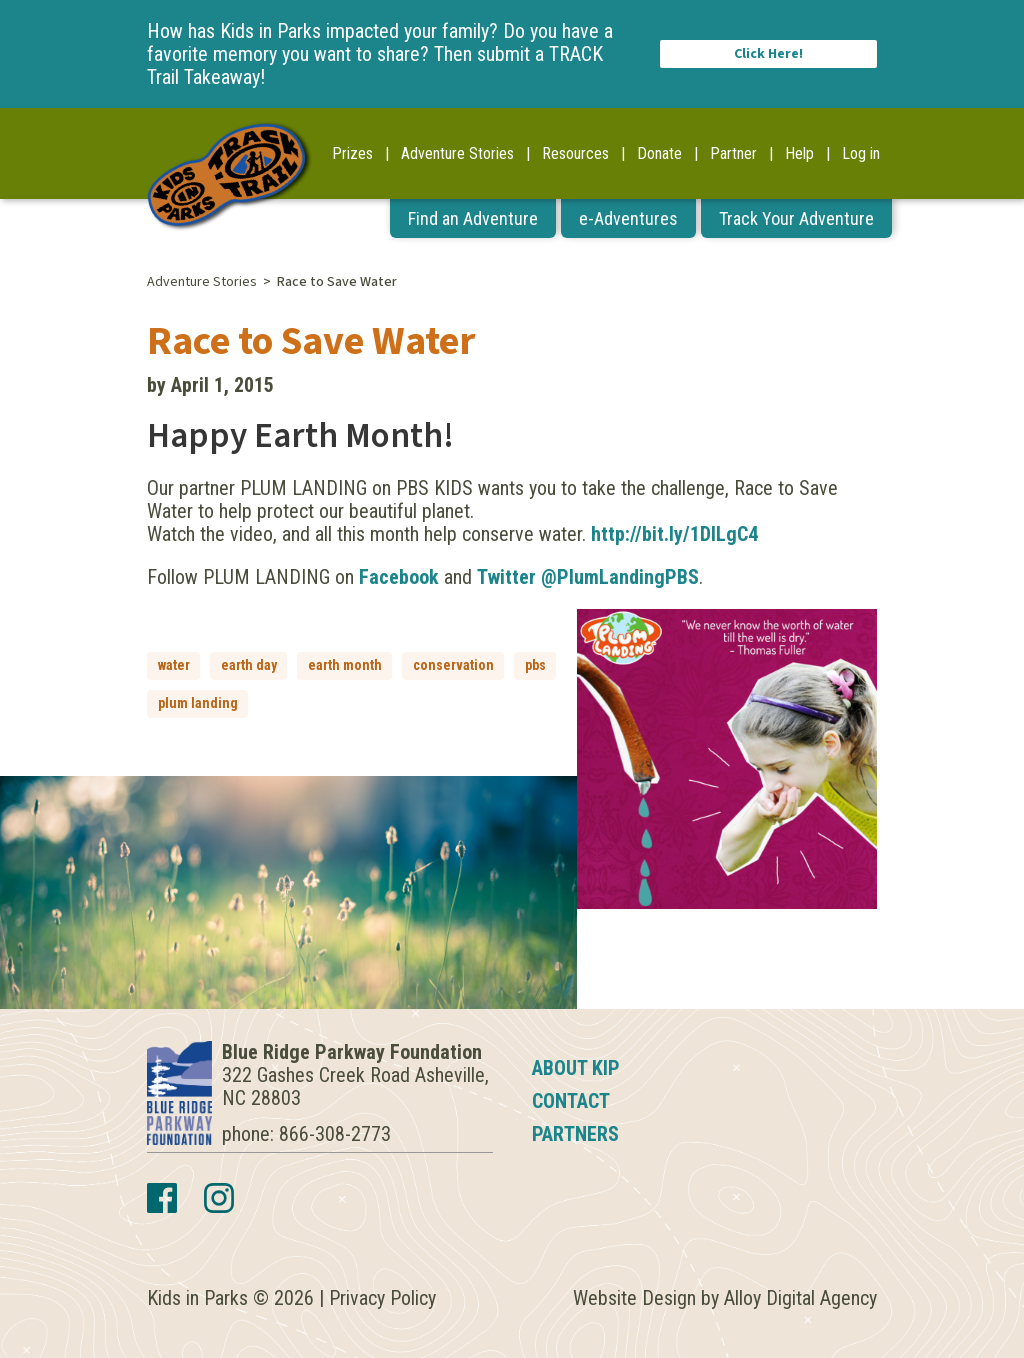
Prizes (352, 153)
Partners (575, 1134)
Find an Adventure (473, 218)
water (174, 665)
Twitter (506, 577)
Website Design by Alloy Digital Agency (725, 1298)
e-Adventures (628, 218)
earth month (345, 665)
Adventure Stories (457, 153)
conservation (453, 665)
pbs (535, 665)
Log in (861, 153)
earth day (249, 665)
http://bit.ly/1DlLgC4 (674, 534)
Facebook (399, 577)
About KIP (576, 1068)
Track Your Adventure (796, 218)
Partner (733, 153)
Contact (571, 1101)
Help (799, 153)
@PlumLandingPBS (620, 577)
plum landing (198, 703)
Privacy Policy (382, 1298)
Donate (659, 153)
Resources (575, 153)
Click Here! (768, 54)
